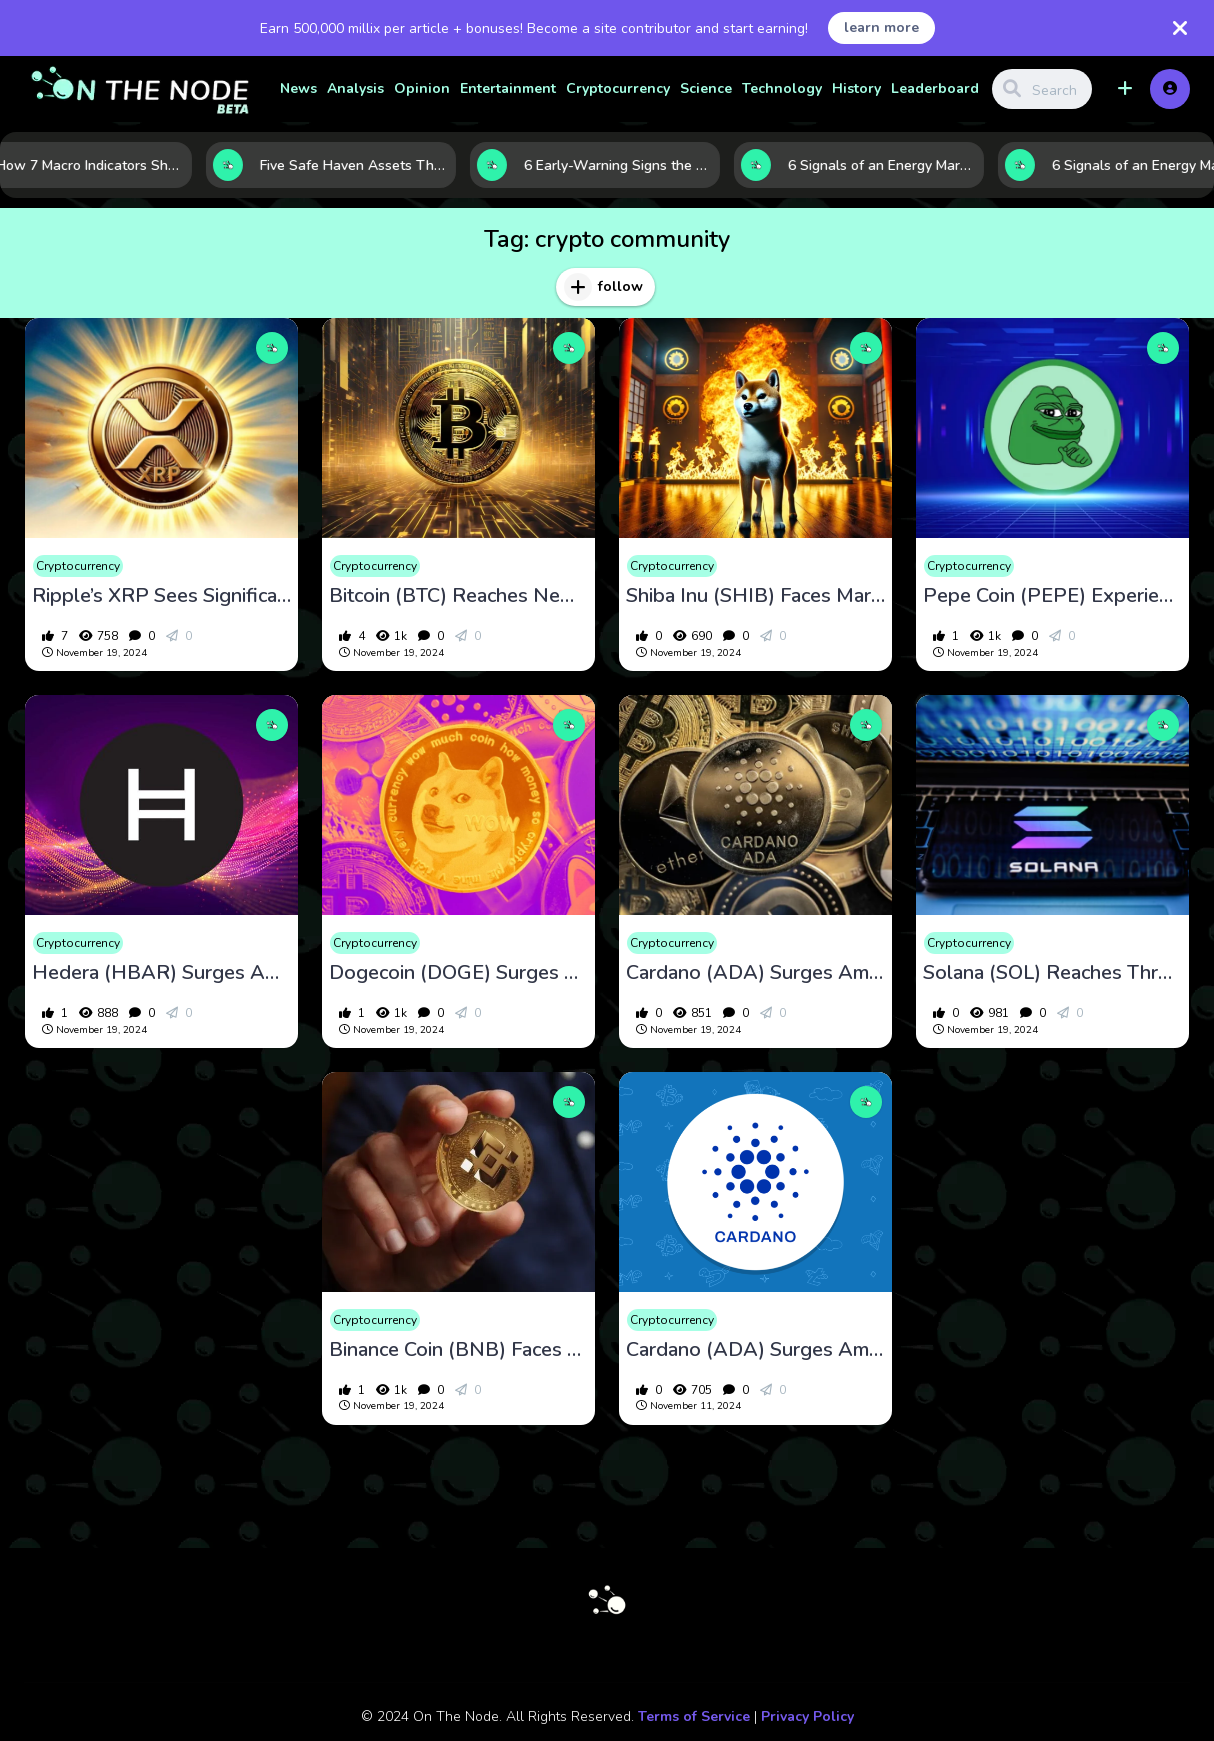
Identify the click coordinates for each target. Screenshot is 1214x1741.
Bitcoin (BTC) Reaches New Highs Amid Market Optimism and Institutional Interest (458, 596)
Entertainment (508, 88)
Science (706, 88)
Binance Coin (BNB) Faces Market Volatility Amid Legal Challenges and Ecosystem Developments (458, 1350)
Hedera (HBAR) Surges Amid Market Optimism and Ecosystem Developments (161, 973)
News (298, 88)
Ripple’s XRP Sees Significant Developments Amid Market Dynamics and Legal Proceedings (161, 596)
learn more (881, 27)
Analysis (355, 88)
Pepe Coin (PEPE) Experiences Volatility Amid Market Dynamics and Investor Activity (1052, 596)
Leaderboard (935, 88)
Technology (782, 88)
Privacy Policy (807, 1716)
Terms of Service (694, 1716)
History (856, 88)
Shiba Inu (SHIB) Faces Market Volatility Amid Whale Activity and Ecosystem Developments (755, 596)
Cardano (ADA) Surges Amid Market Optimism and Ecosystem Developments (755, 973)
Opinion (422, 88)
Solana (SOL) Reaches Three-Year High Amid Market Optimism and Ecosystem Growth (1052, 973)
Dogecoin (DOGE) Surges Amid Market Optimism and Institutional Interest (458, 973)
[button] (1125, 89)
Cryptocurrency (618, 88)
